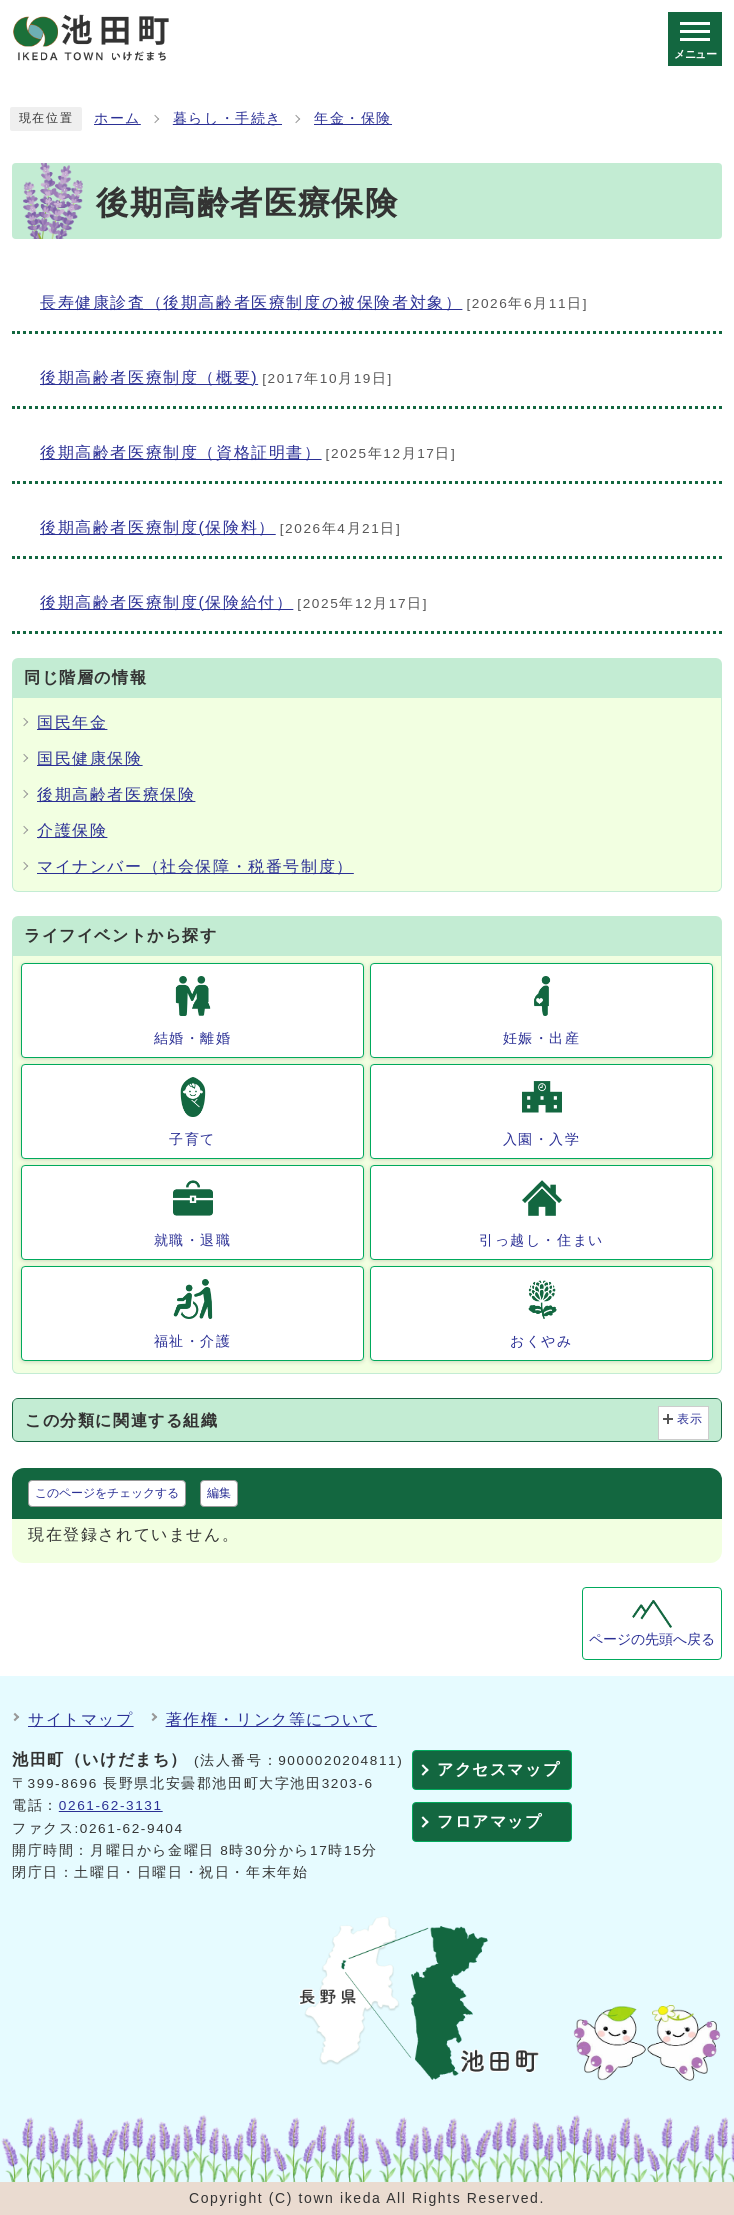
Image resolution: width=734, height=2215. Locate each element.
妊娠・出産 (542, 1038)
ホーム (117, 118)
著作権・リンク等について (271, 1719)
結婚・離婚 (193, 1038)
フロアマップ (490, 1821)
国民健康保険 (90, 758)
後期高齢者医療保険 (116, 794)
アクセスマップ (498, 1769)
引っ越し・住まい (541, 1240)
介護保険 (72, 830)
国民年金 (72, 722)
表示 (690, 1419)
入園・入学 (542, 1139)
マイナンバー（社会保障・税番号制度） (195, 866)
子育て (192, 1139)
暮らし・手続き (227, 118)
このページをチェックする (107, 1493)
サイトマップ (81, 1719)
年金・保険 (353, 118)
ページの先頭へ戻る (652, 1639)
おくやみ (541, 1341)
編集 (219, 1493)
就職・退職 (193, 1240)
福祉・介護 (193, 1341)
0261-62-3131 (111, 1805)
